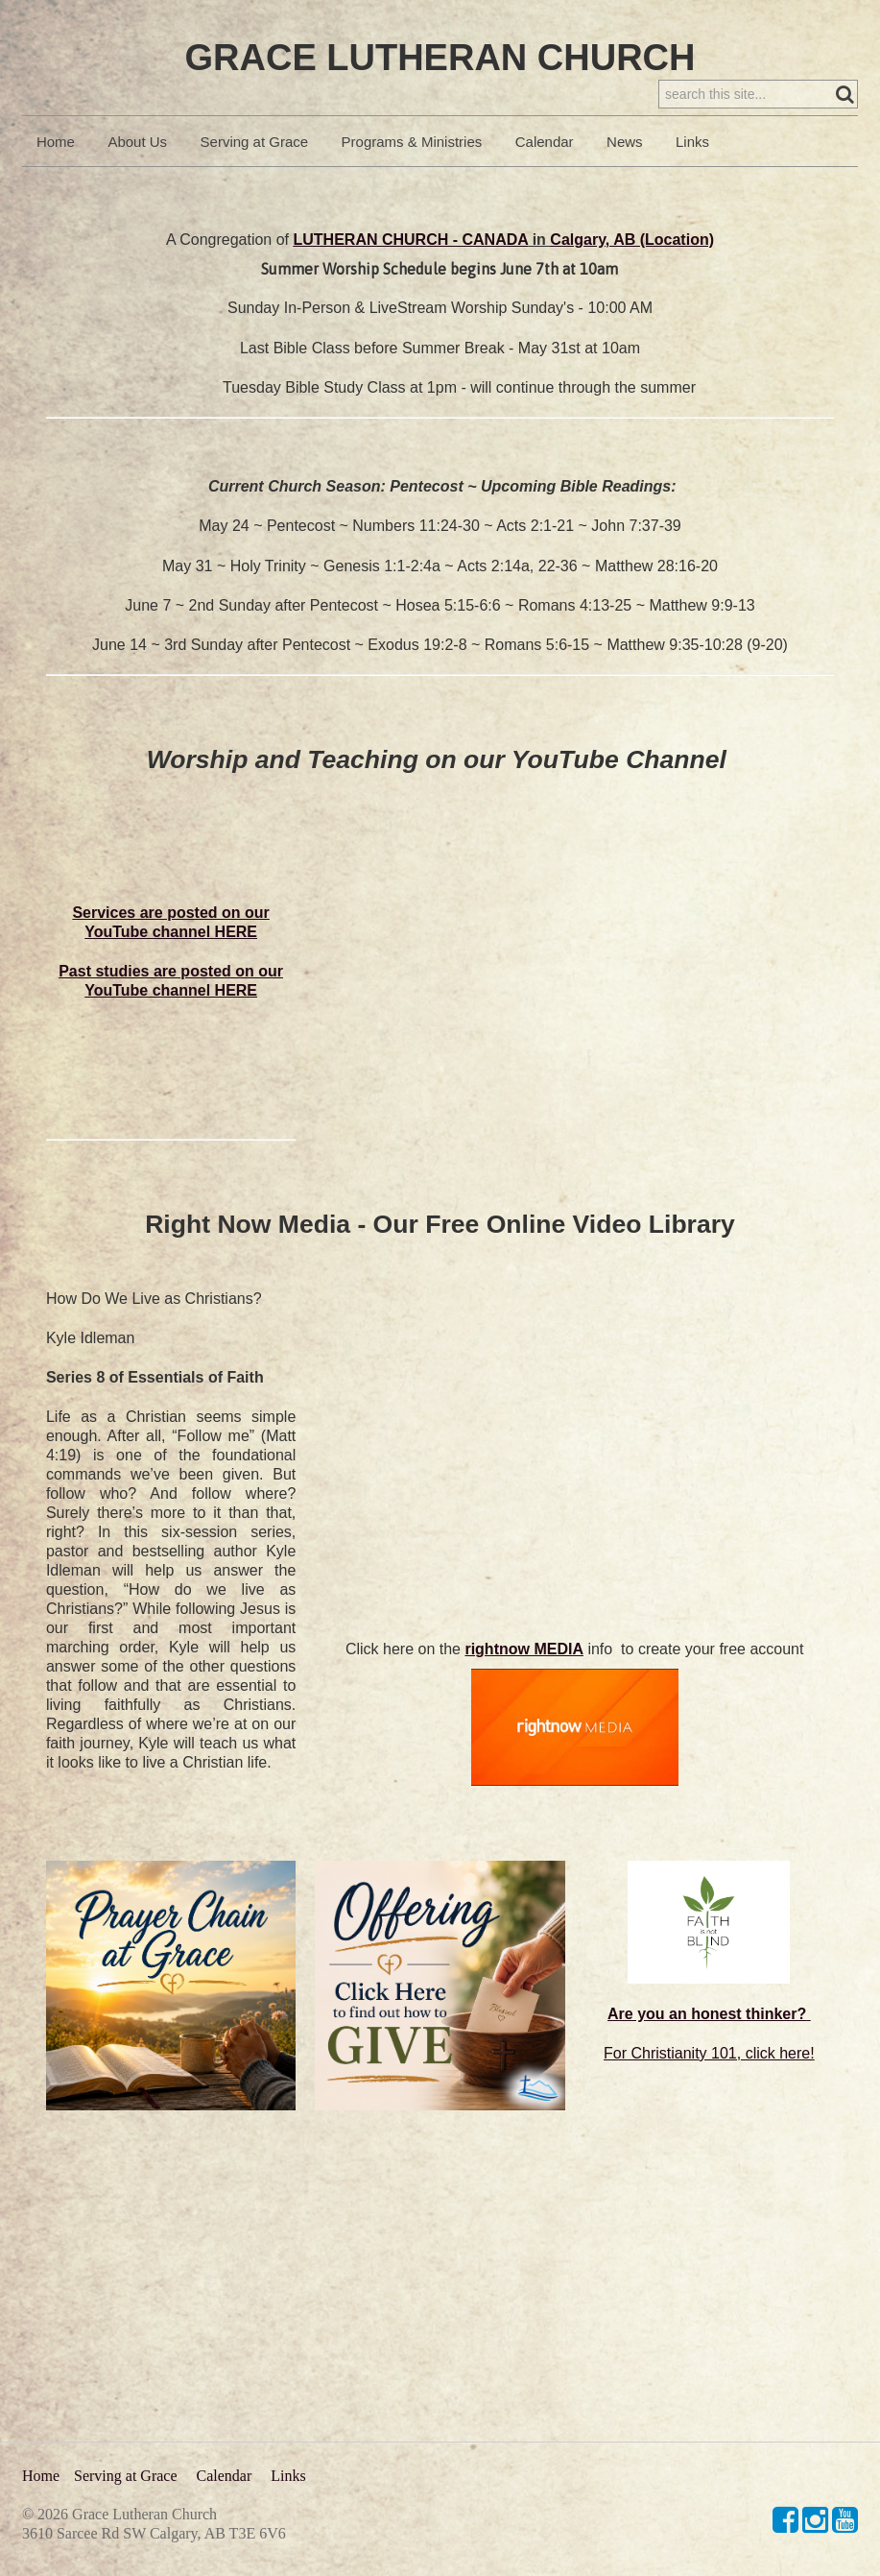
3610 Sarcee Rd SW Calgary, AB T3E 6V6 (154, 2533)
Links (692, 181)
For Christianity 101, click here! (709, 2092)
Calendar (544, 181)
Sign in (830, 49)
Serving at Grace (255, 181)
